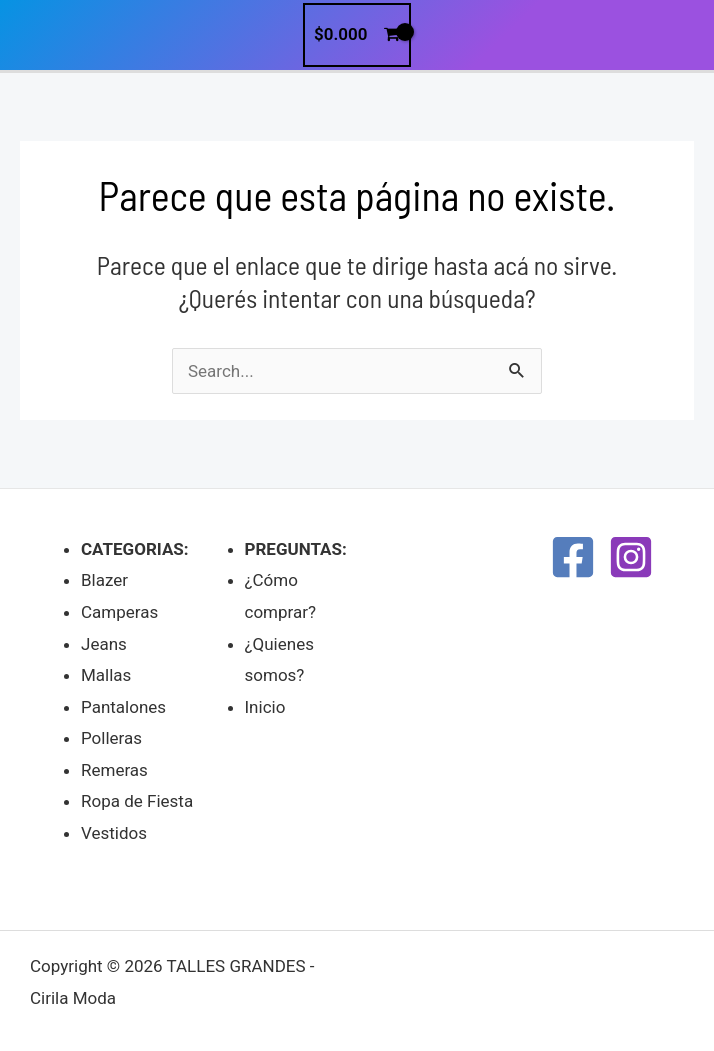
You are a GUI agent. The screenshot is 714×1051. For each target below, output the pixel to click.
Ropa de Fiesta (137, 801)
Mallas (106, 675)
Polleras (111, 738)
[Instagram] (631, 557)
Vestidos (114, 833)
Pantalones (123, 707)
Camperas (119, 612)
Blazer (104, 580)
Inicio (265, 707)
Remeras (114, 770)
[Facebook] (573, 557)
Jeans (104, 644)
